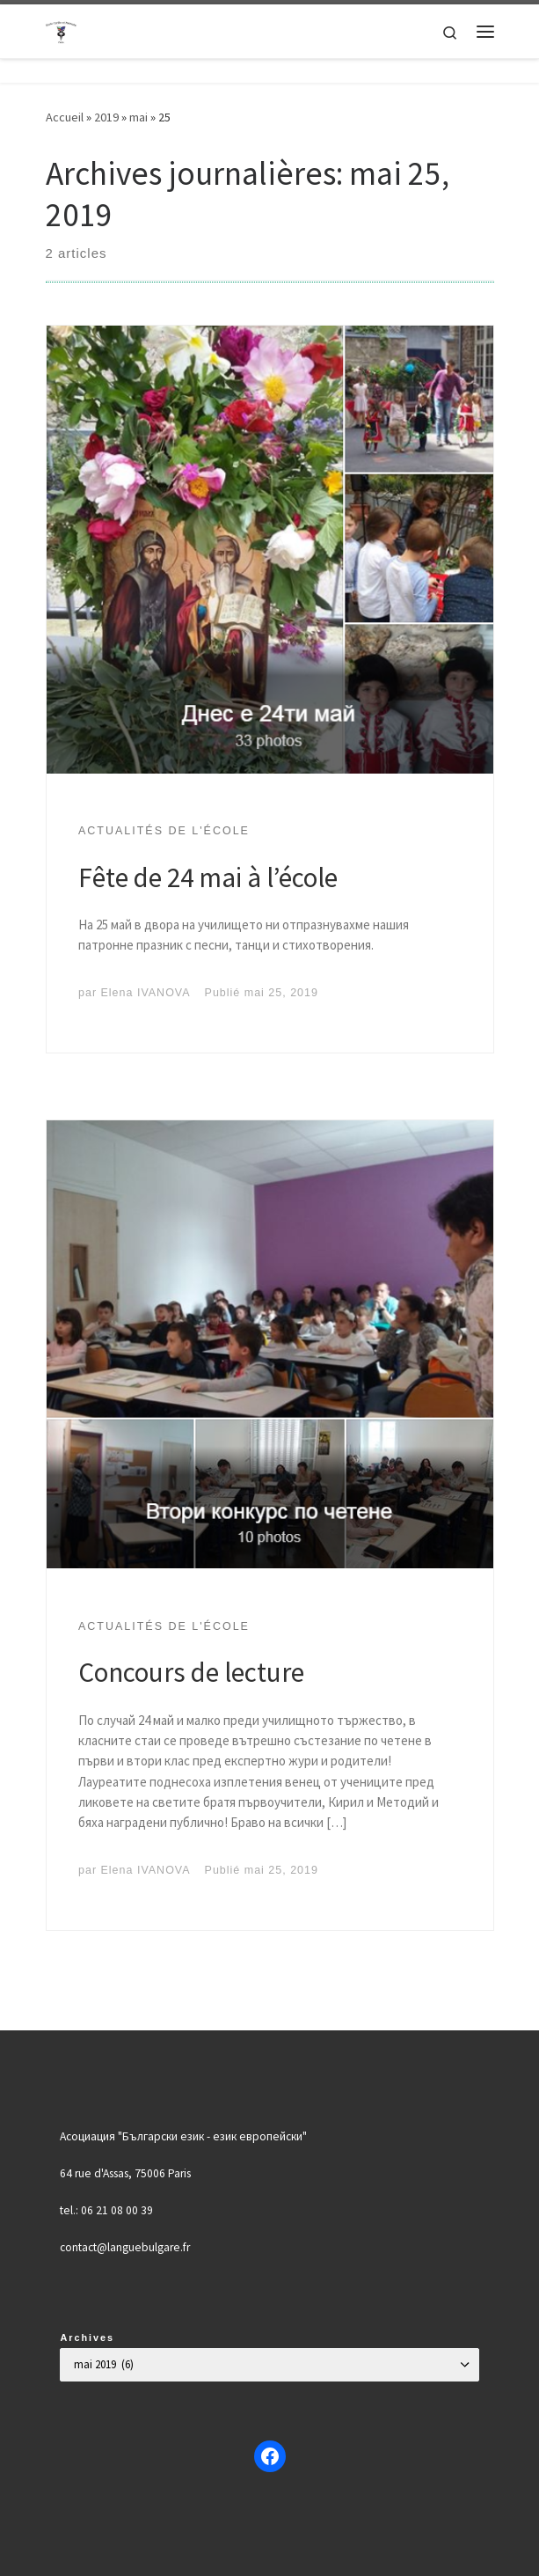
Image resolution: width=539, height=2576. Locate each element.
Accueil (65, 117)
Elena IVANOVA (146, 993)
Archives (87, 2337)
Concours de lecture (191, 1672)
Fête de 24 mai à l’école (208, 877)
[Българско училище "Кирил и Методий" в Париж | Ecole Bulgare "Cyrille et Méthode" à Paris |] (61, 29)
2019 (106, 117)
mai (138, 117)
